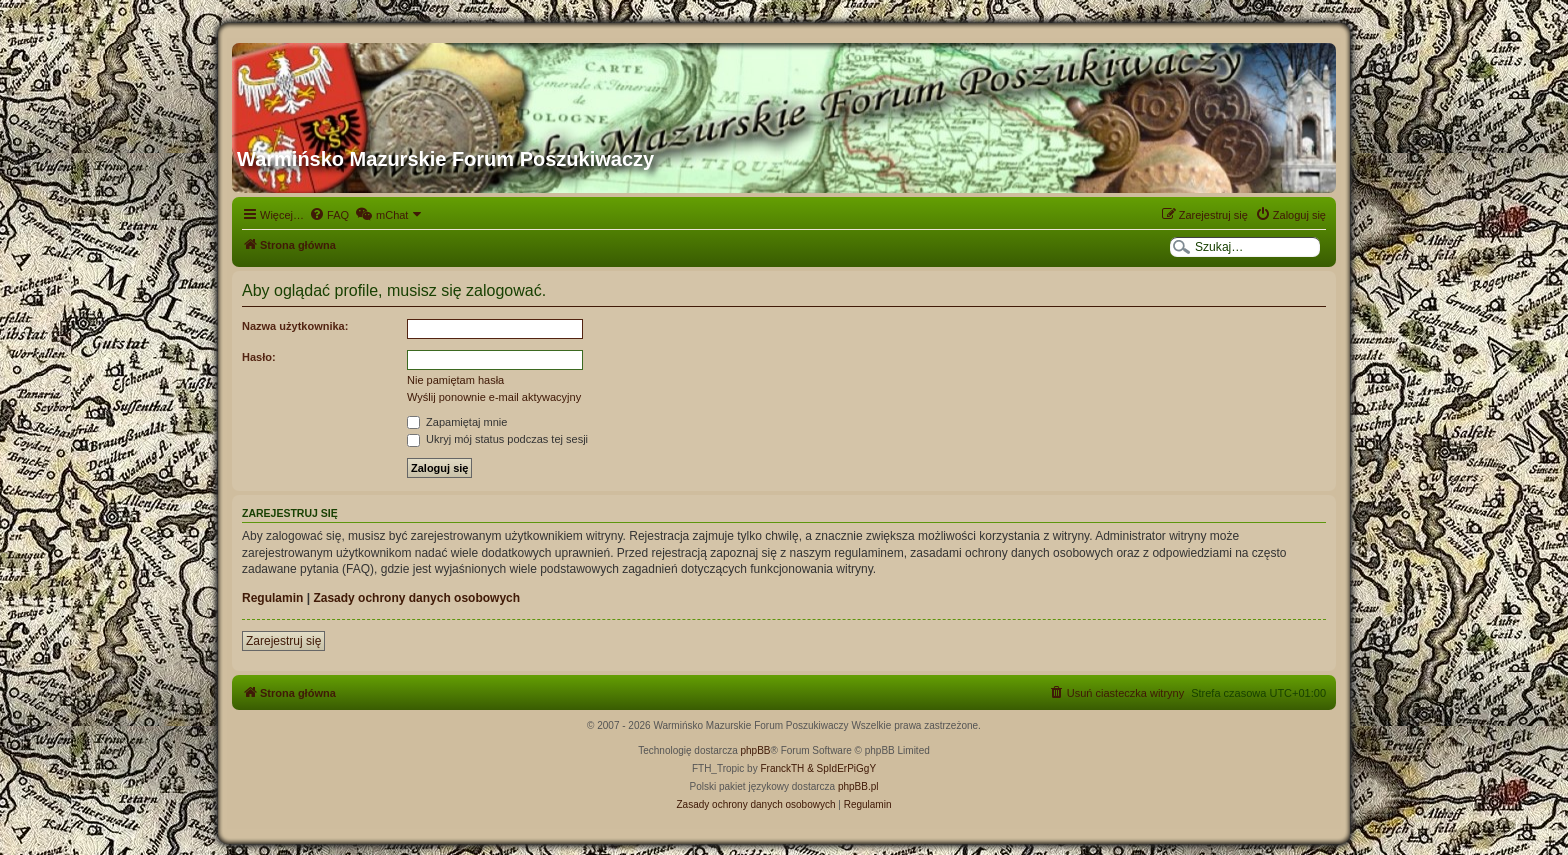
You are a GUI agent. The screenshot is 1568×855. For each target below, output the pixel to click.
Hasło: (259, 357)
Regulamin (272, 598)
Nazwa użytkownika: (295, 326)
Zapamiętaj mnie (457, 422)
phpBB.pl (858, 786)
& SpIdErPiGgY (841, 768)
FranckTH (782, 768)
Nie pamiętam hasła (455, 380)
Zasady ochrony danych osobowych (416, 598)
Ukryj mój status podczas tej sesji (497, 439)
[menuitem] (329, 215)
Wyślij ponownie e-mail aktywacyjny (494, 397)
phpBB (756, 750)
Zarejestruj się (283, 641)
